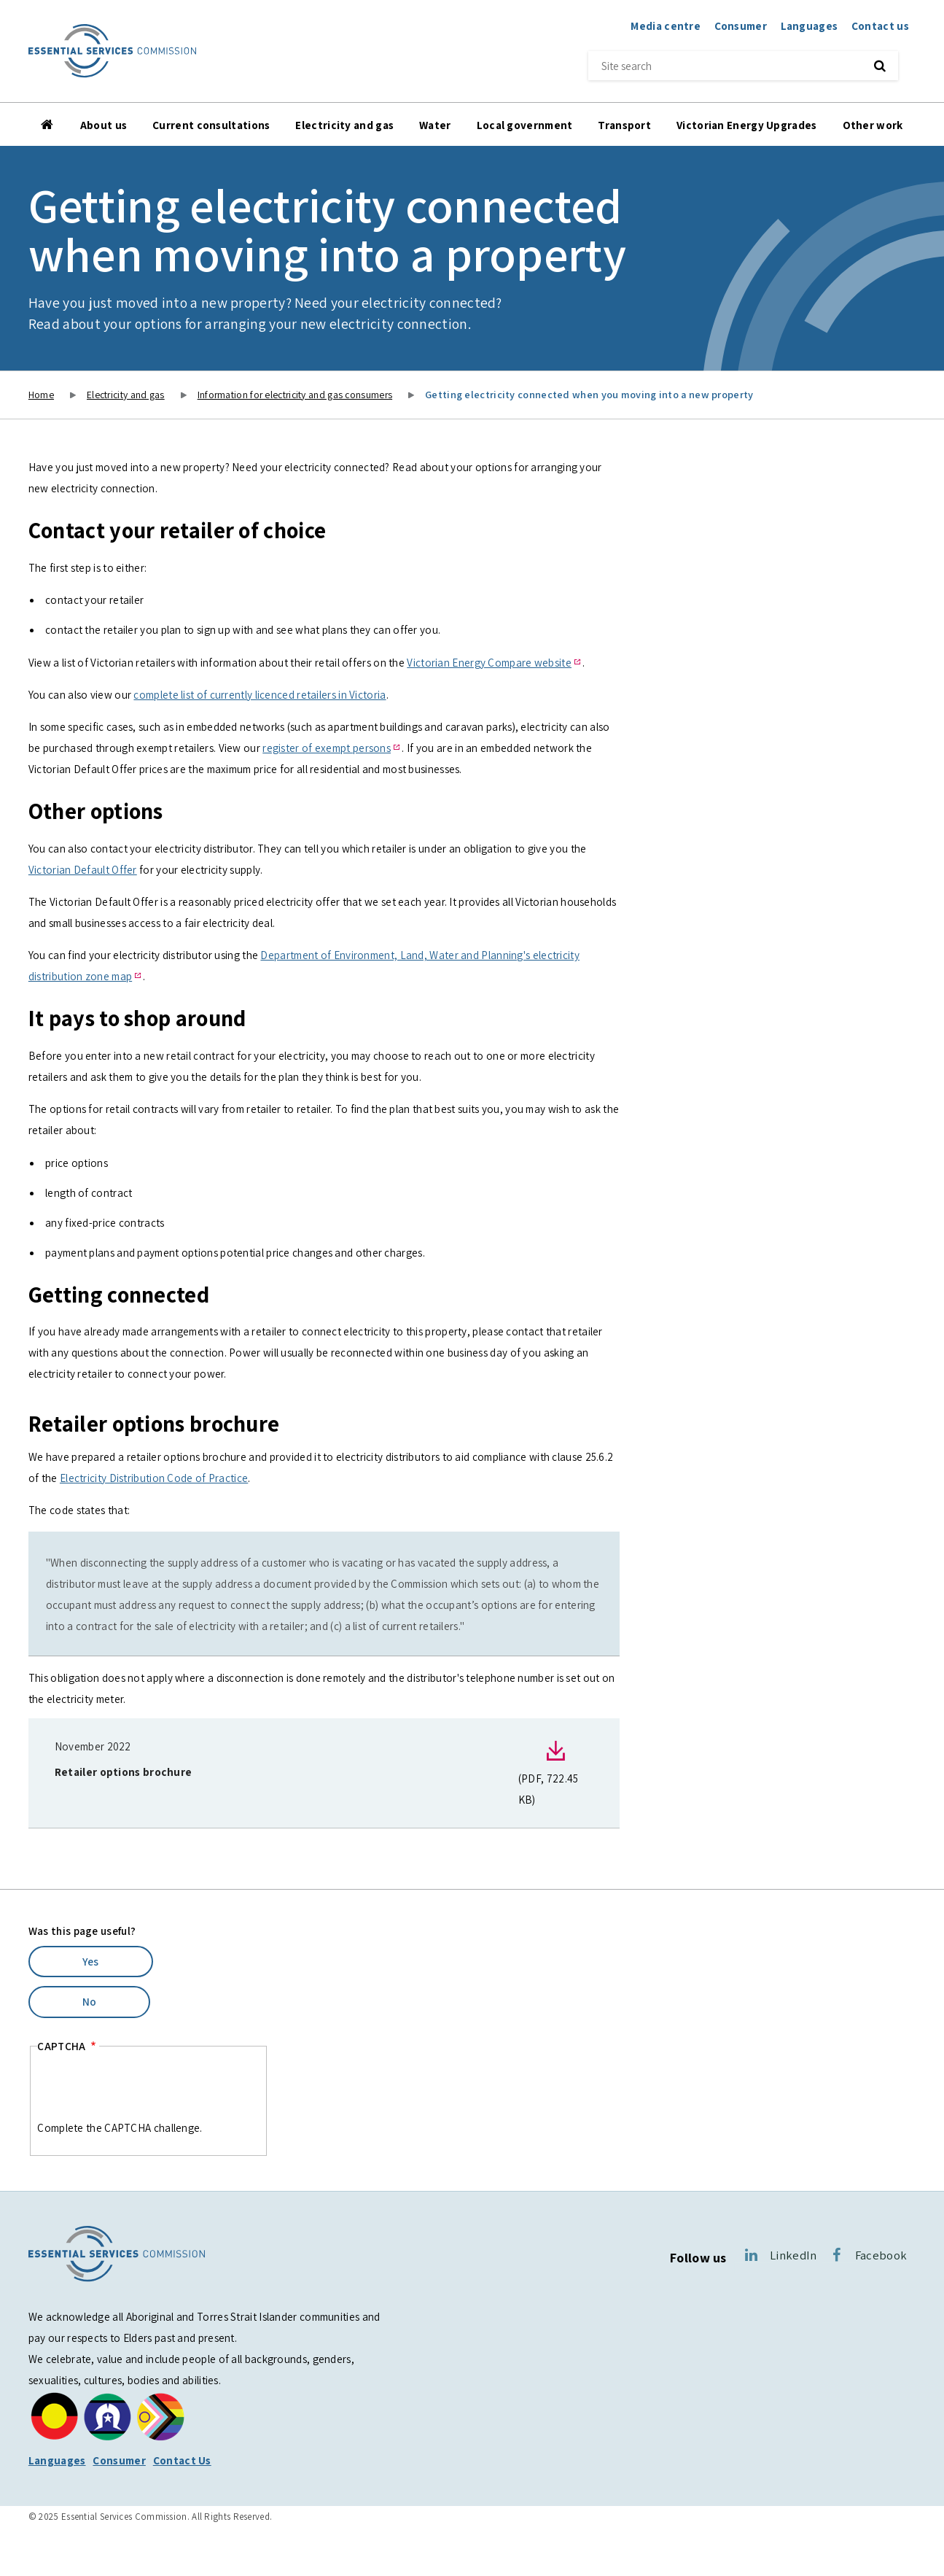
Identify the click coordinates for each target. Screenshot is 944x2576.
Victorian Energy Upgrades (746, 124)
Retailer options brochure (123, 1771)
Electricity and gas (344, 124)
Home (48, 125)
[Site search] (721, 65)
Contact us (880, 25)
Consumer (740, 25)
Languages (809, 25)
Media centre (666, 25)
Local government (525, 124)
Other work (873, 124)
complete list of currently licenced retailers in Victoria (259, 694)
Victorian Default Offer (82, 869)
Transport (624, 124)
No (89, 2001)
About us (103, 124)
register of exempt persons (326, 747)
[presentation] (148, 2088)
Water (435, 124)
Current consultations (211, 124)
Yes (90, 1961)
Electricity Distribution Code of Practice (154, 1477)
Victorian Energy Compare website (489, 662)
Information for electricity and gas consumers (295, 394)
